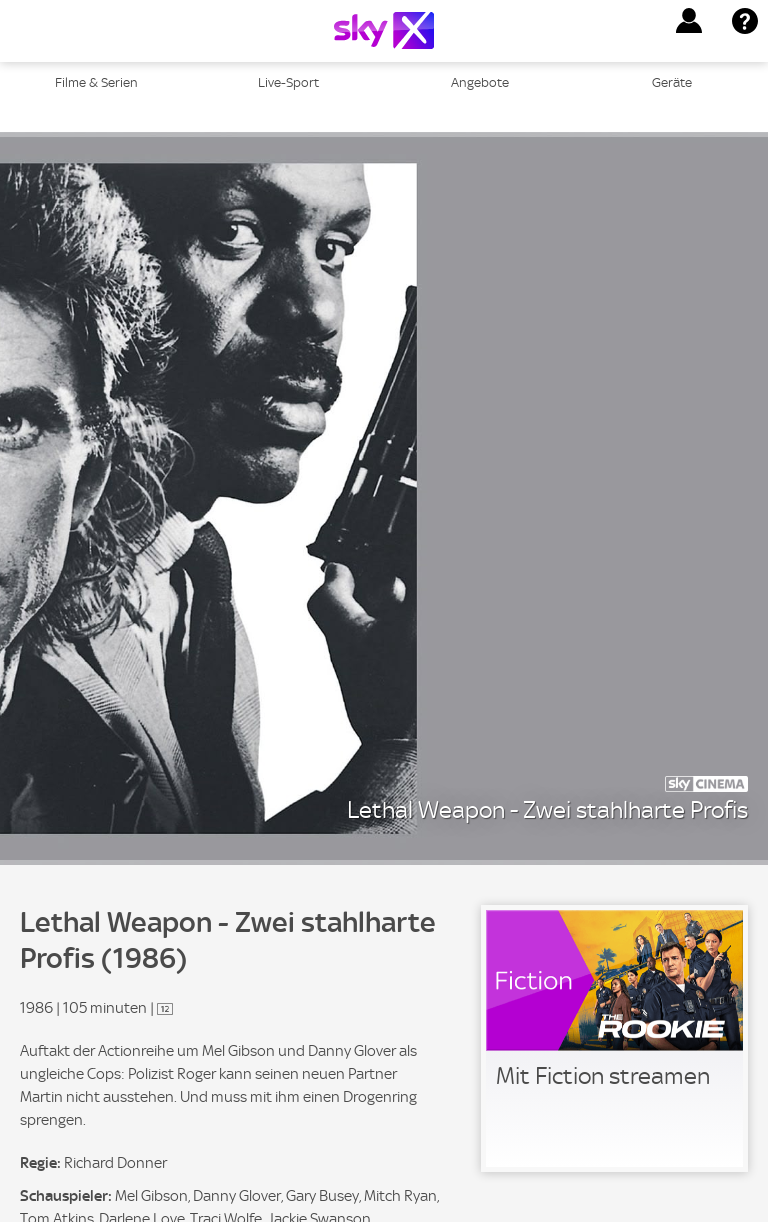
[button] (689, 21)
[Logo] (384, 30)
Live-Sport (288, 82)
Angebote (480, 82)
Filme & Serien (96, 82)
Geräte (672, 82)
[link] (614, 1038)
